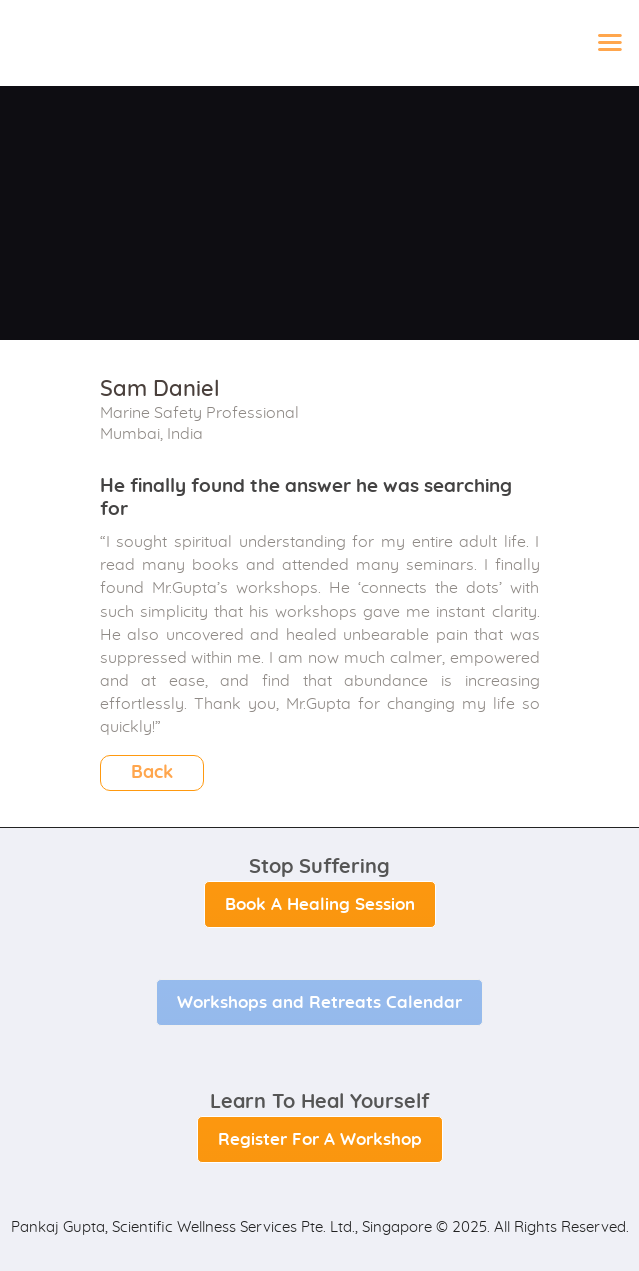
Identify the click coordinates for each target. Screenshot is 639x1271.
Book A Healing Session (320, 904)
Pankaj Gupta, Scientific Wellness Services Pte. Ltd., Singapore (221, 1227)
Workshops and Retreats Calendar (319, 1002)
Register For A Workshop (320, 1139)
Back (152, 773)
